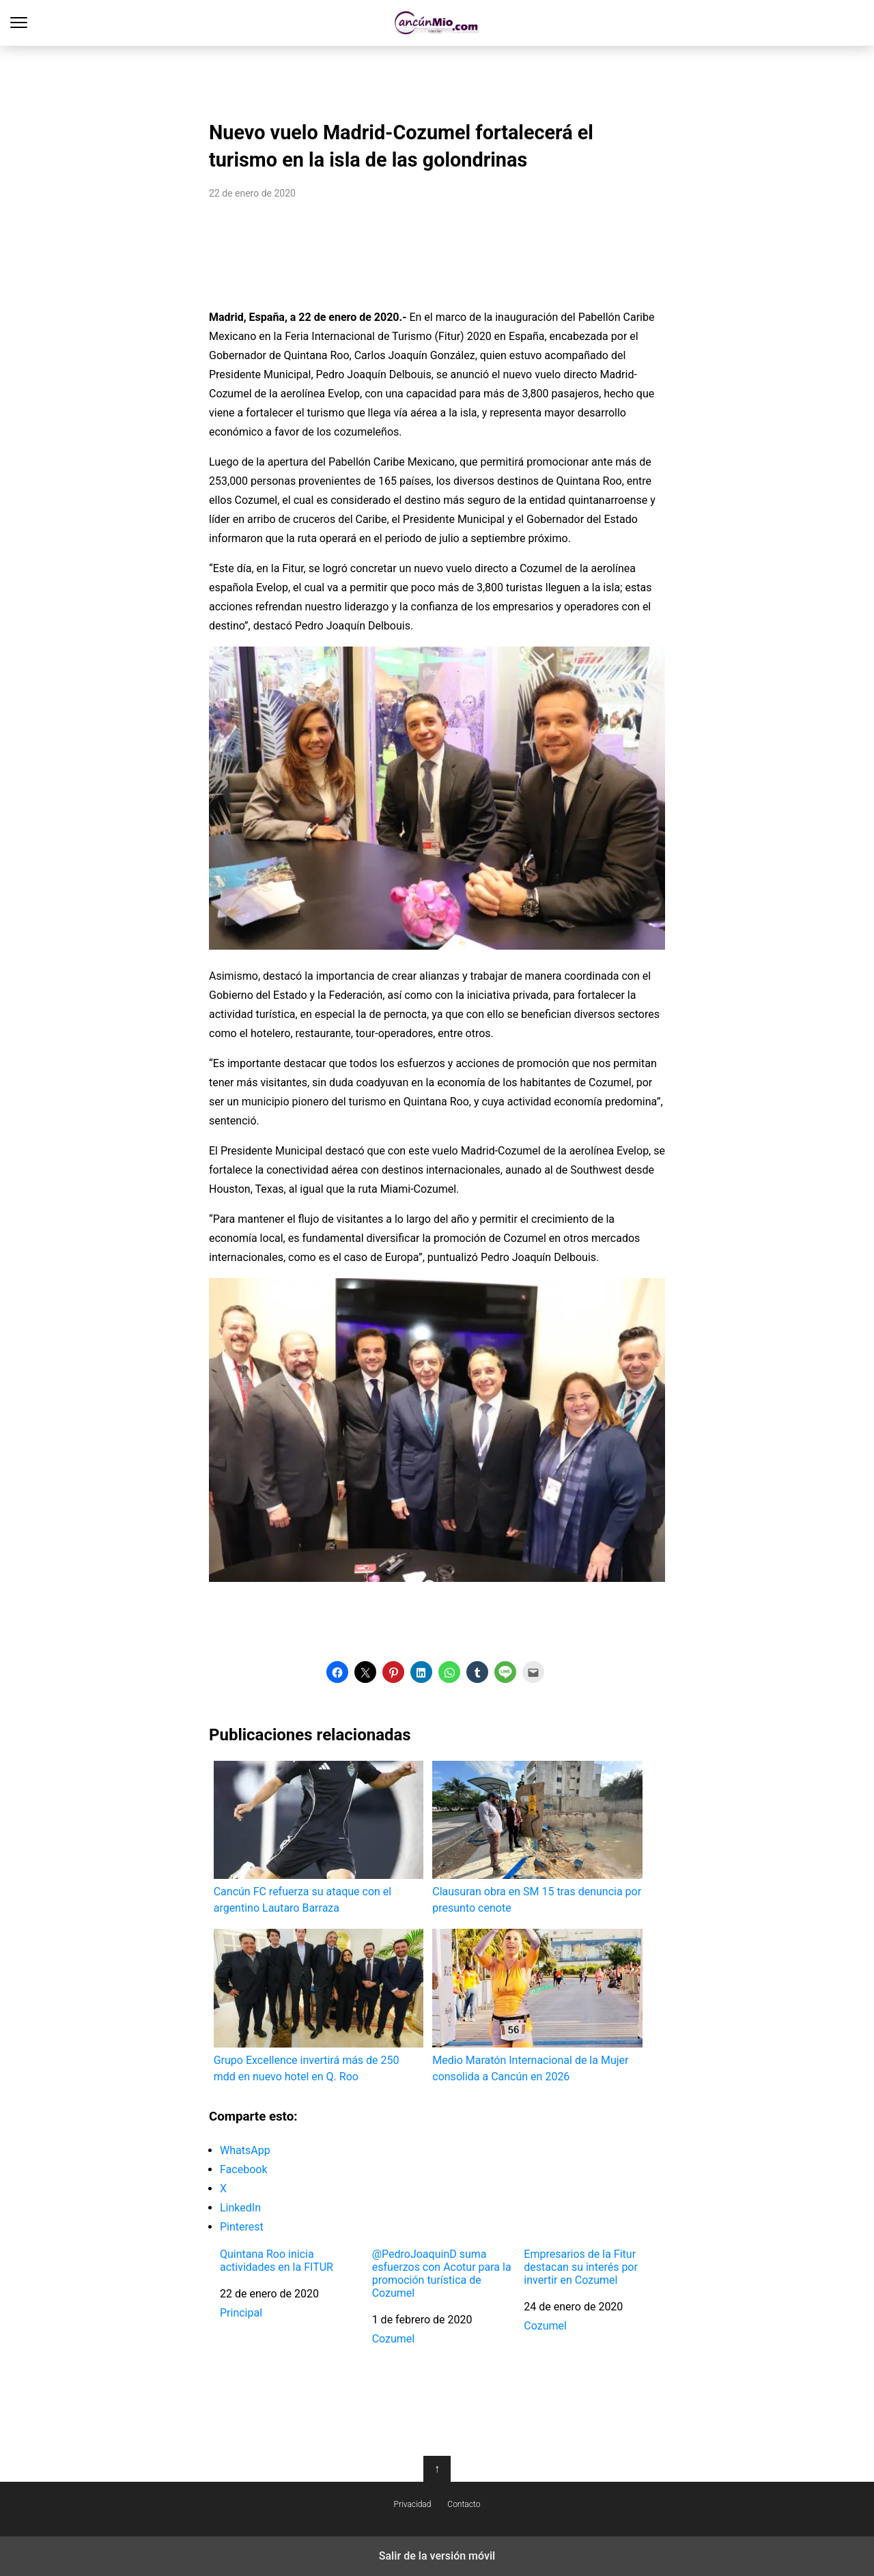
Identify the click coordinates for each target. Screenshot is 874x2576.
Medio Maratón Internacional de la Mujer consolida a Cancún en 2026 (537, 2005)
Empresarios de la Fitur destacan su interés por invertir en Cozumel (581, 2267)
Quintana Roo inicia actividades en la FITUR (276, 2261)
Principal (241, 2312)
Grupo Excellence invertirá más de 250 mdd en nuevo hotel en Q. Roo (318, 2005)
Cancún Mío (437, 23)
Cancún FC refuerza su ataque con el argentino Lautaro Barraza (318, 1837)
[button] (337, 1672)
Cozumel (393, 2338)
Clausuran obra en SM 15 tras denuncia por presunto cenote (537, 1837)
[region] (437, 79)
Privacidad (413, 2504)
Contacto (463, 2504)
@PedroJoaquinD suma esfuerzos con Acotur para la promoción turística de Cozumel (441, 2274)
